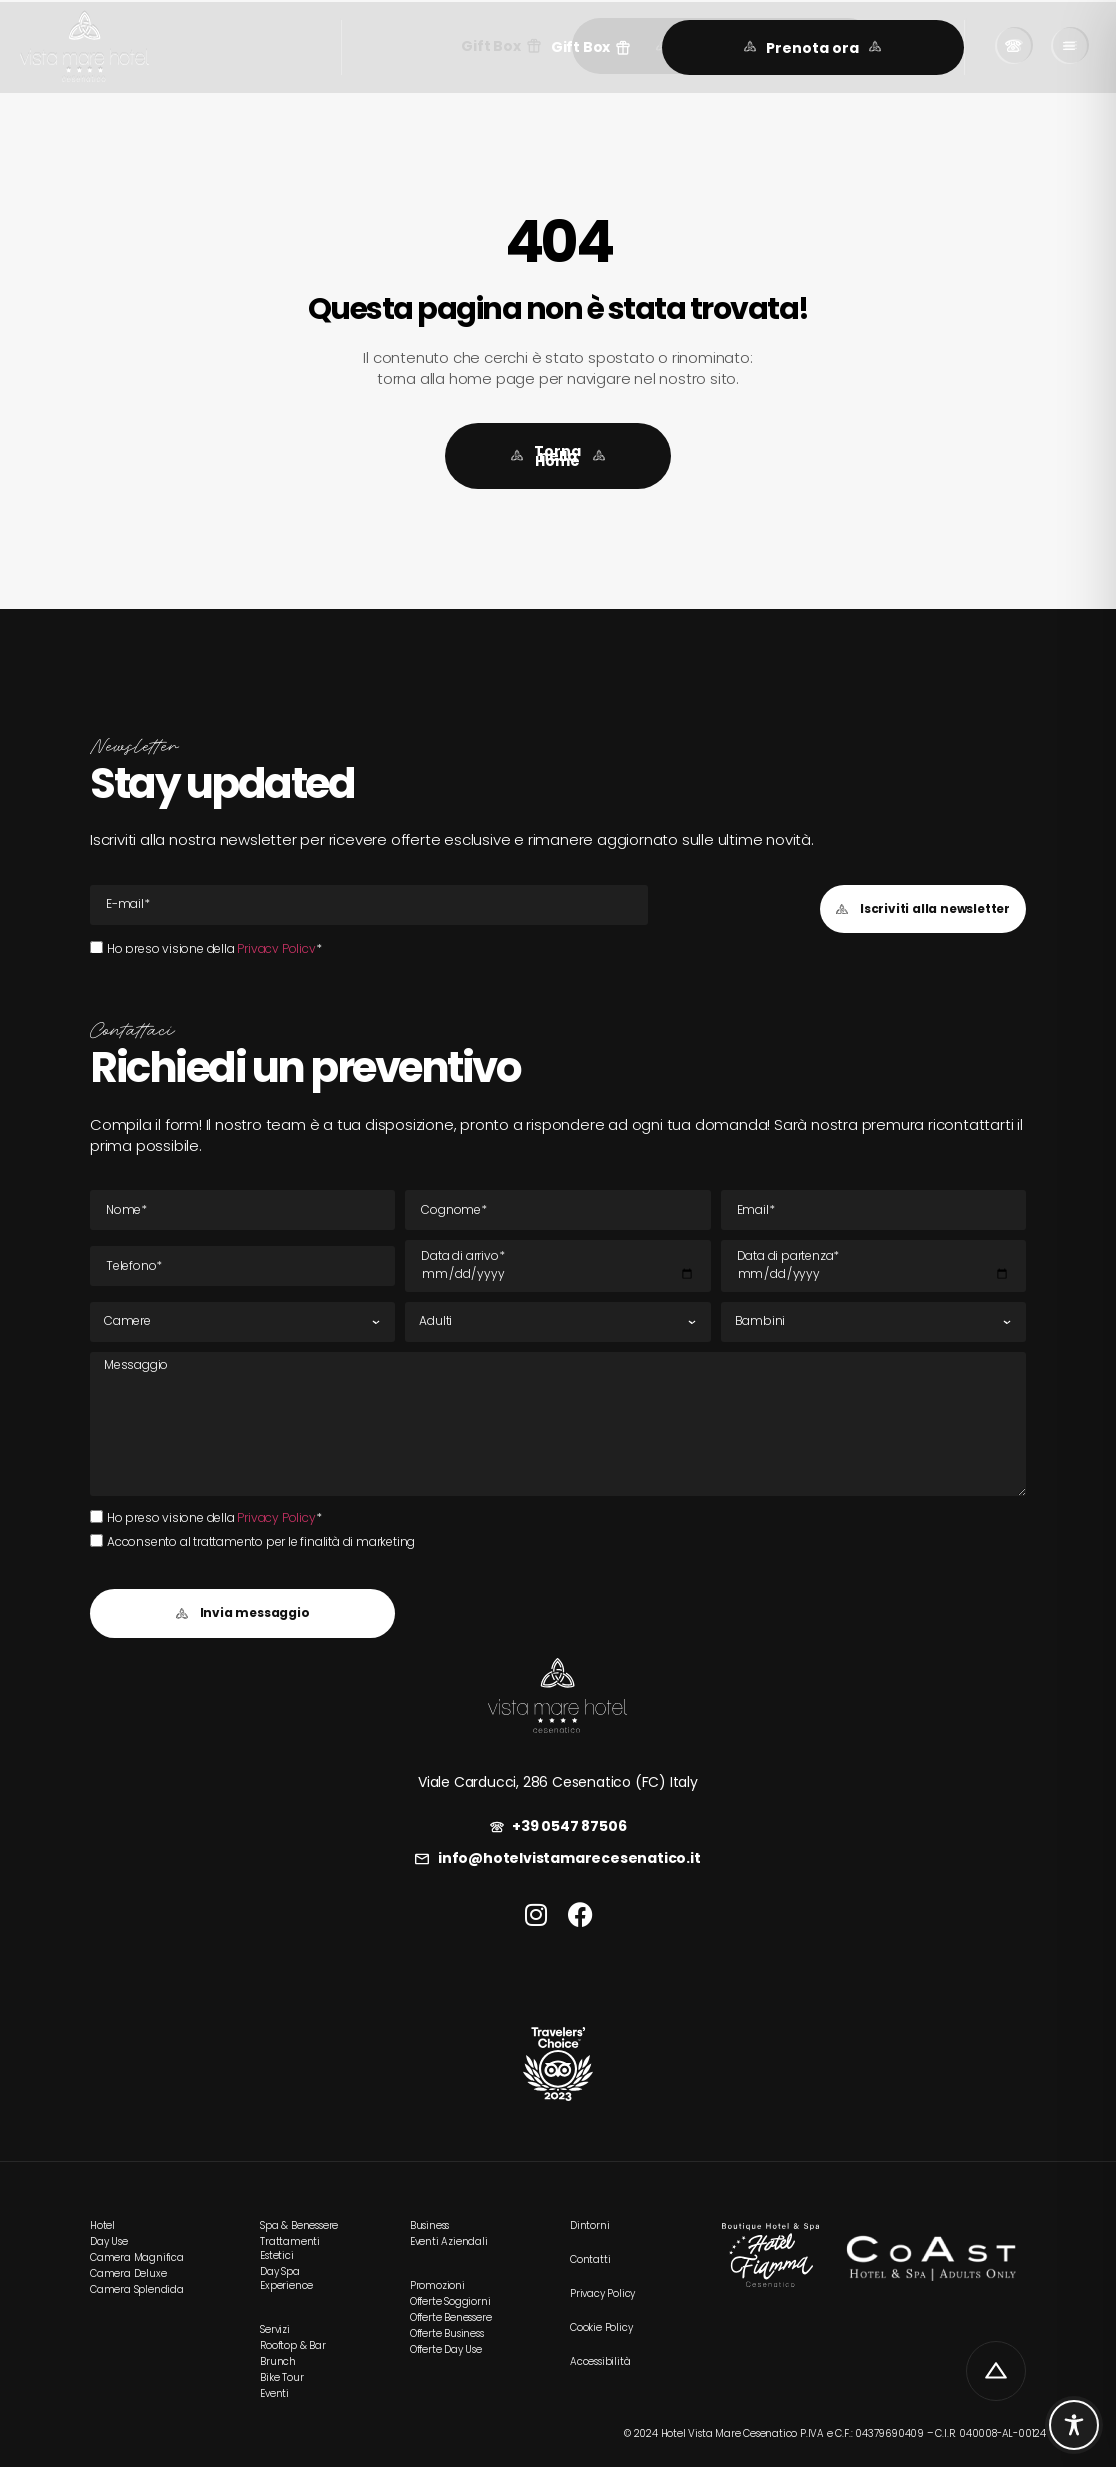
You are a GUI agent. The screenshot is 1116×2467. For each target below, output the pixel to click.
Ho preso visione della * (214, 948)
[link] (84, 47)
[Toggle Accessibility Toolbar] (1074, 2425)
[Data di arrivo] (557, 1266)
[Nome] (242, 1210)
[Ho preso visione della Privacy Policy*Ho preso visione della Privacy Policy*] (96, 947)
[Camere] (242, 1322)
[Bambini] (873, 1322)
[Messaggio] (558, 1424)
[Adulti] (557, 1322)
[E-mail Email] (369, 905)
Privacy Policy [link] (276, 948)
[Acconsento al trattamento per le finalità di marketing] (96, 1540)
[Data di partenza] (873, 1266)
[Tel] (242, 1266)
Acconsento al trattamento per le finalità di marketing (261, 1541)
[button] (591, 47)
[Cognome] (557, 1210)
